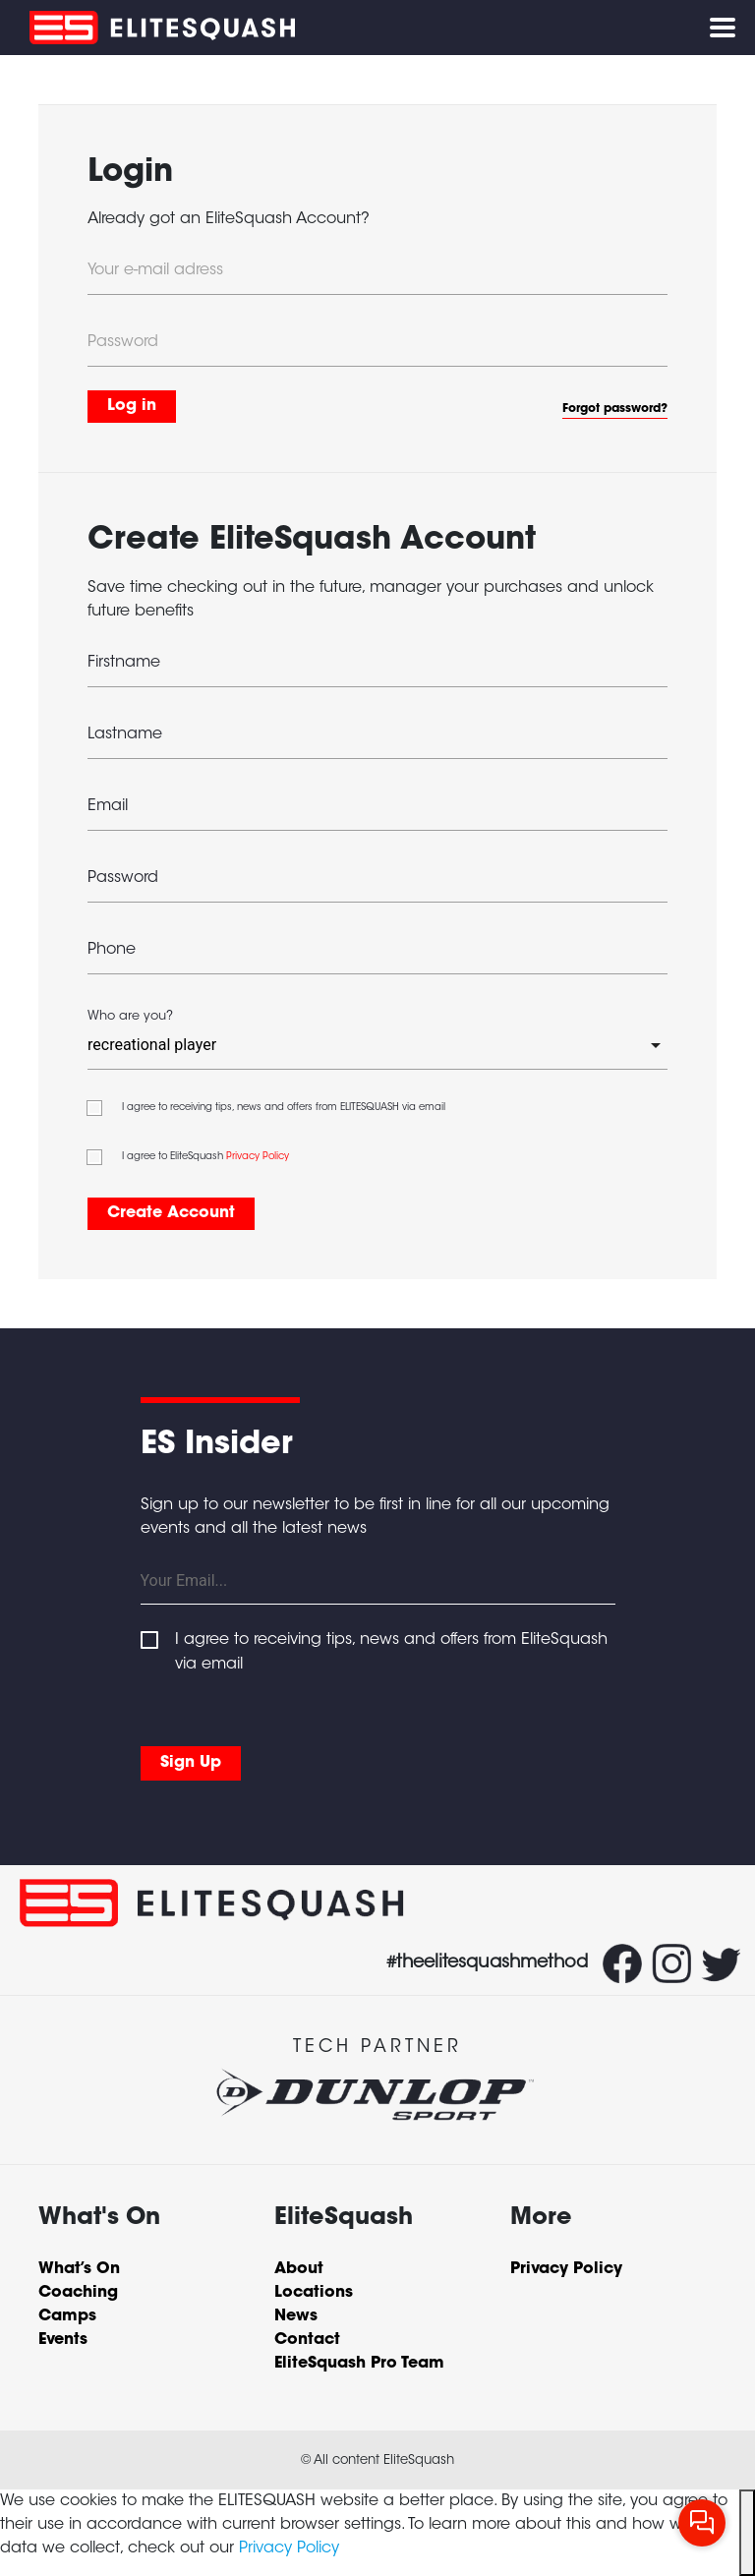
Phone (111, 950)
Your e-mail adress (155, 270)
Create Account (171, 1213)
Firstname (123, 663)
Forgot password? (615, 409)
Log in (131, 406)
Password (122, 342)
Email (107, 806)
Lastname (124, 734)
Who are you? (130, 1017)
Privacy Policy (257, 1157)
